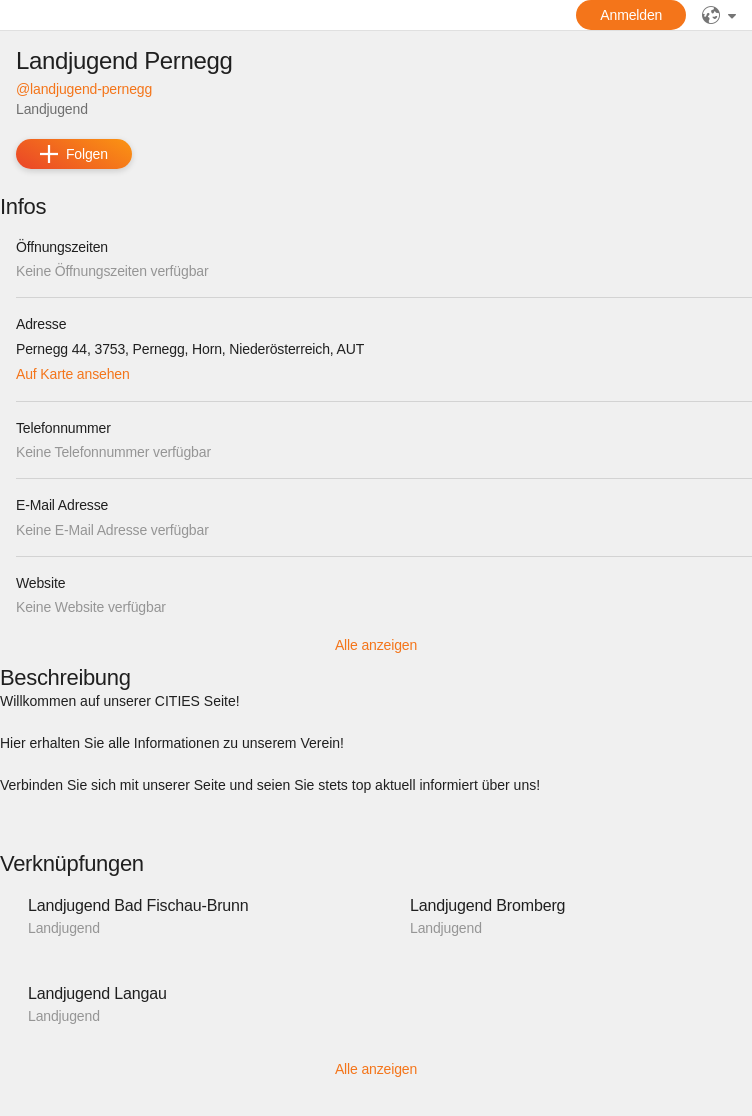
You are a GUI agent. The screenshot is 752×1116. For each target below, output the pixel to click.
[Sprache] (719, 15)
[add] (74, 154)
